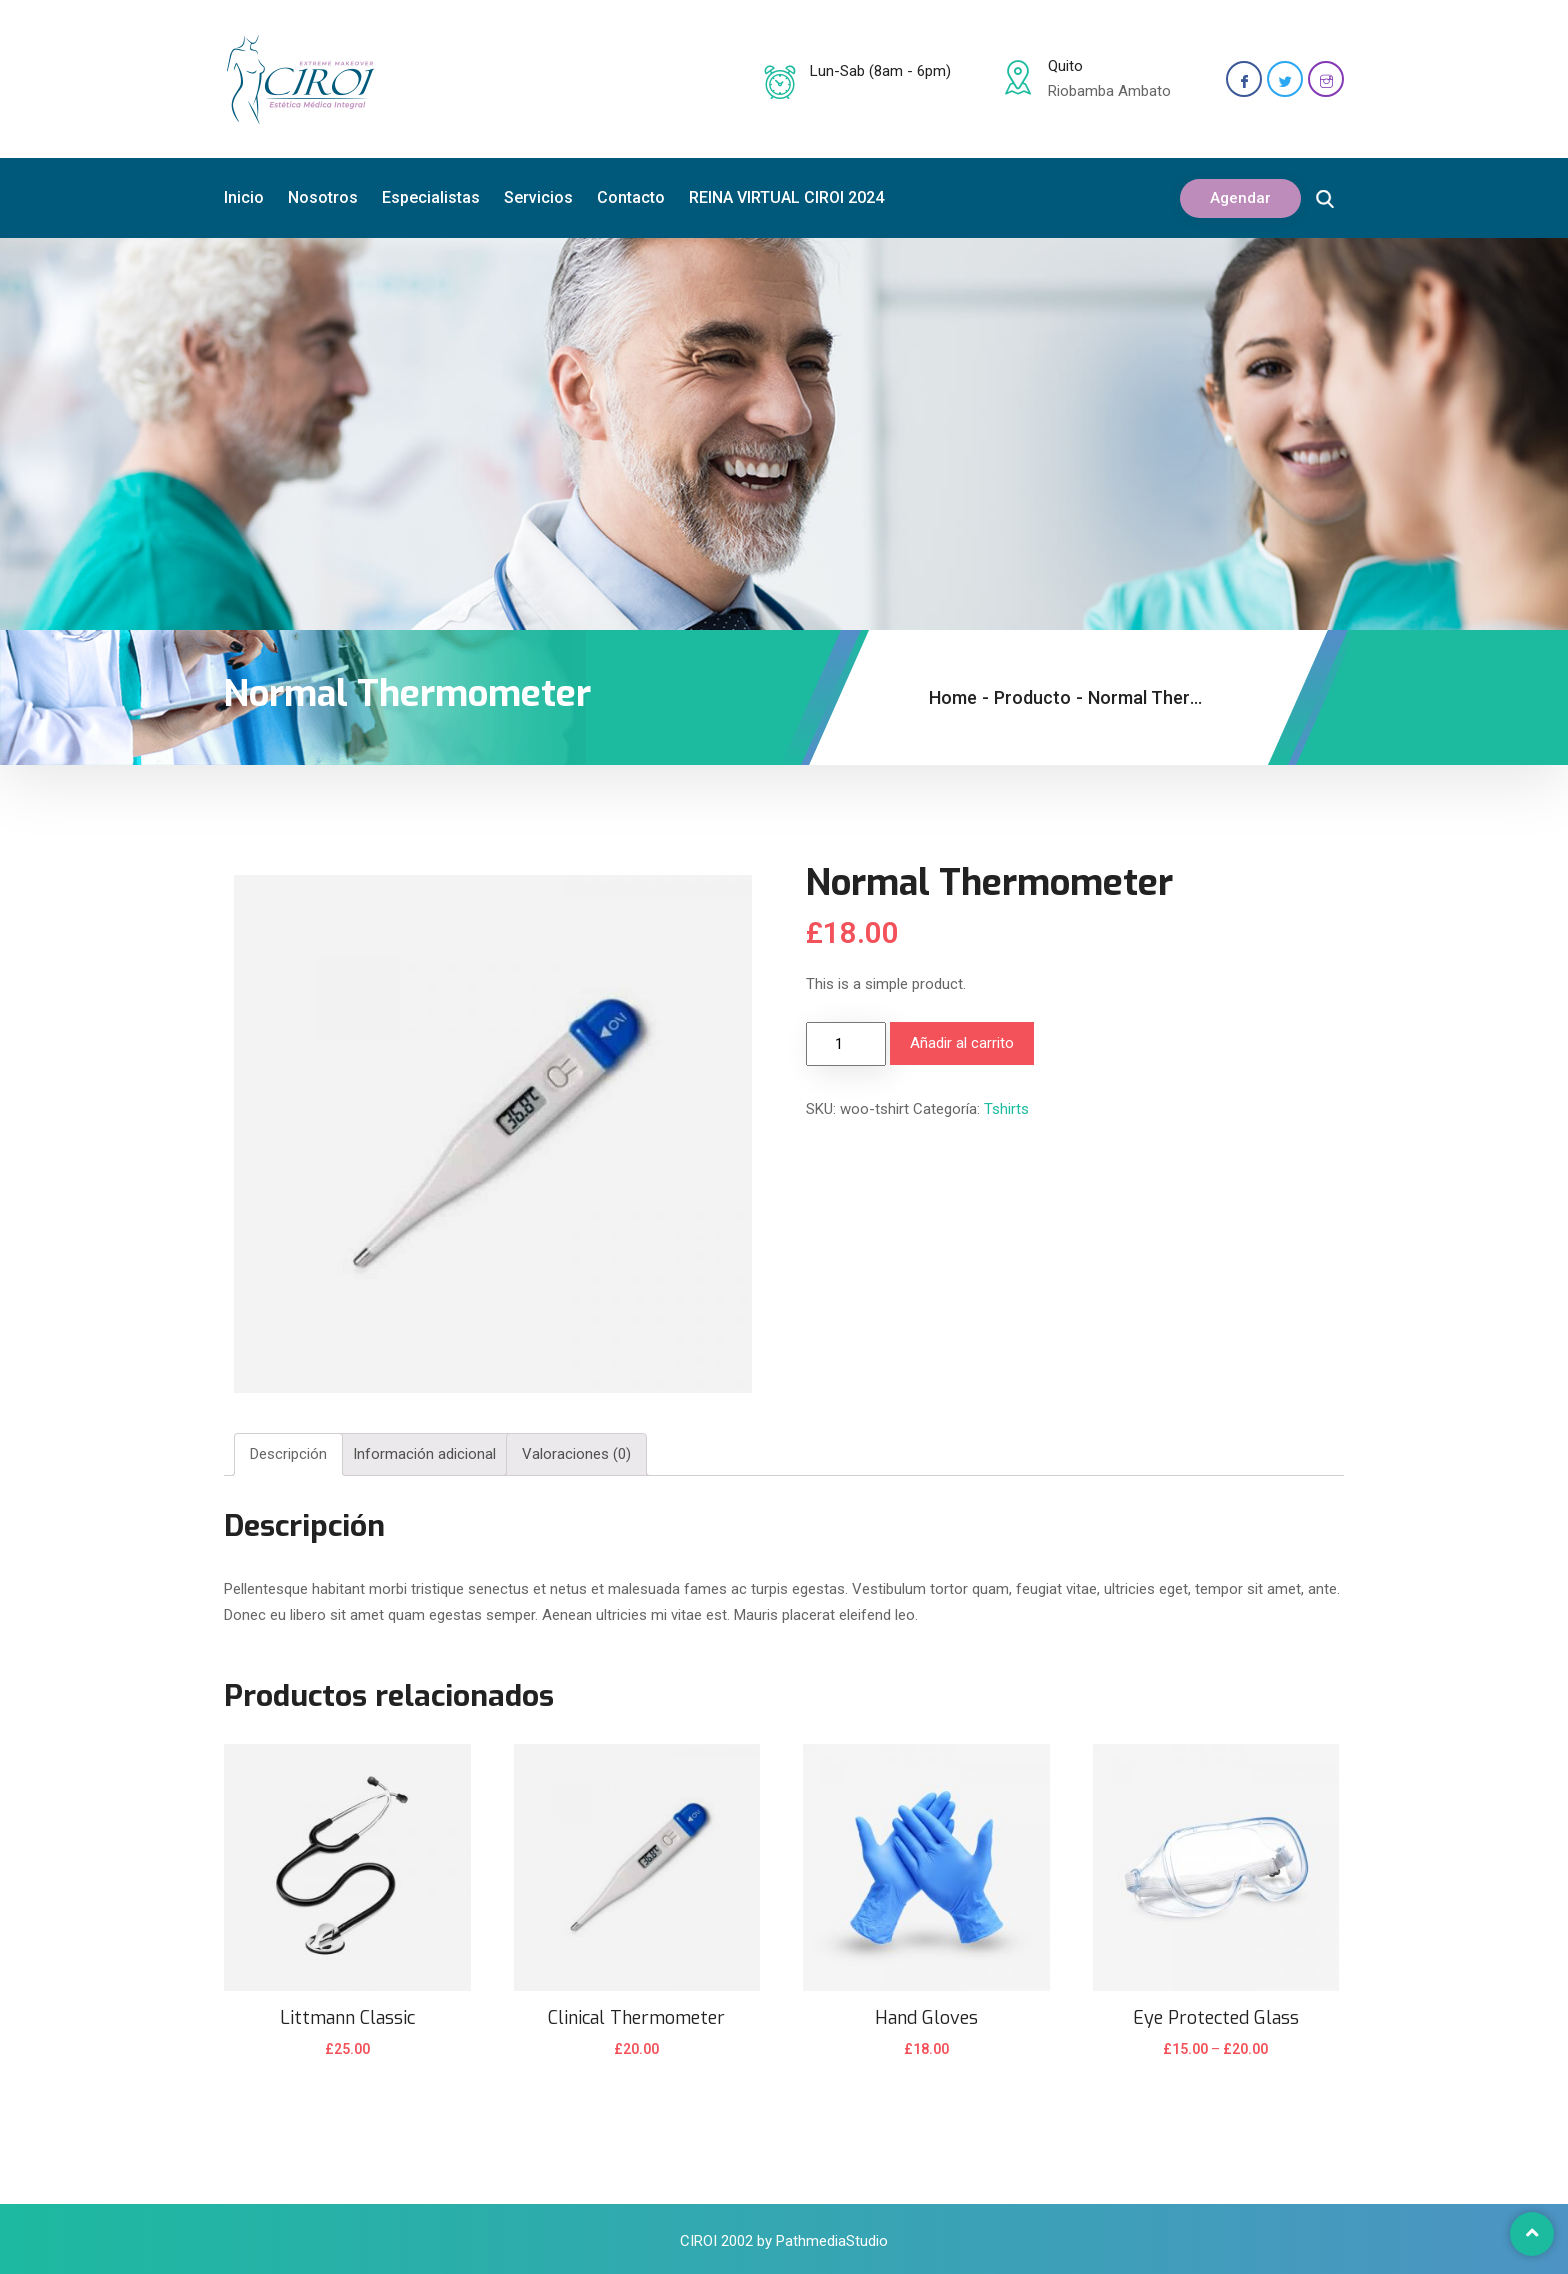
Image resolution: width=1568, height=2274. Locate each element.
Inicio (244, 197)
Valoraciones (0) (576, 1454)
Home (953, 697)
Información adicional (424, 1454)
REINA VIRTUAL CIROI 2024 (786, 197)
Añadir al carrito (962, 1043)
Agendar (1240, 198)
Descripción (288, 1454)
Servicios (538, 197)
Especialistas (431, 197)
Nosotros (323, 197)
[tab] (288, 1454)
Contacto (631, 197)
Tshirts (1006, 1109)
